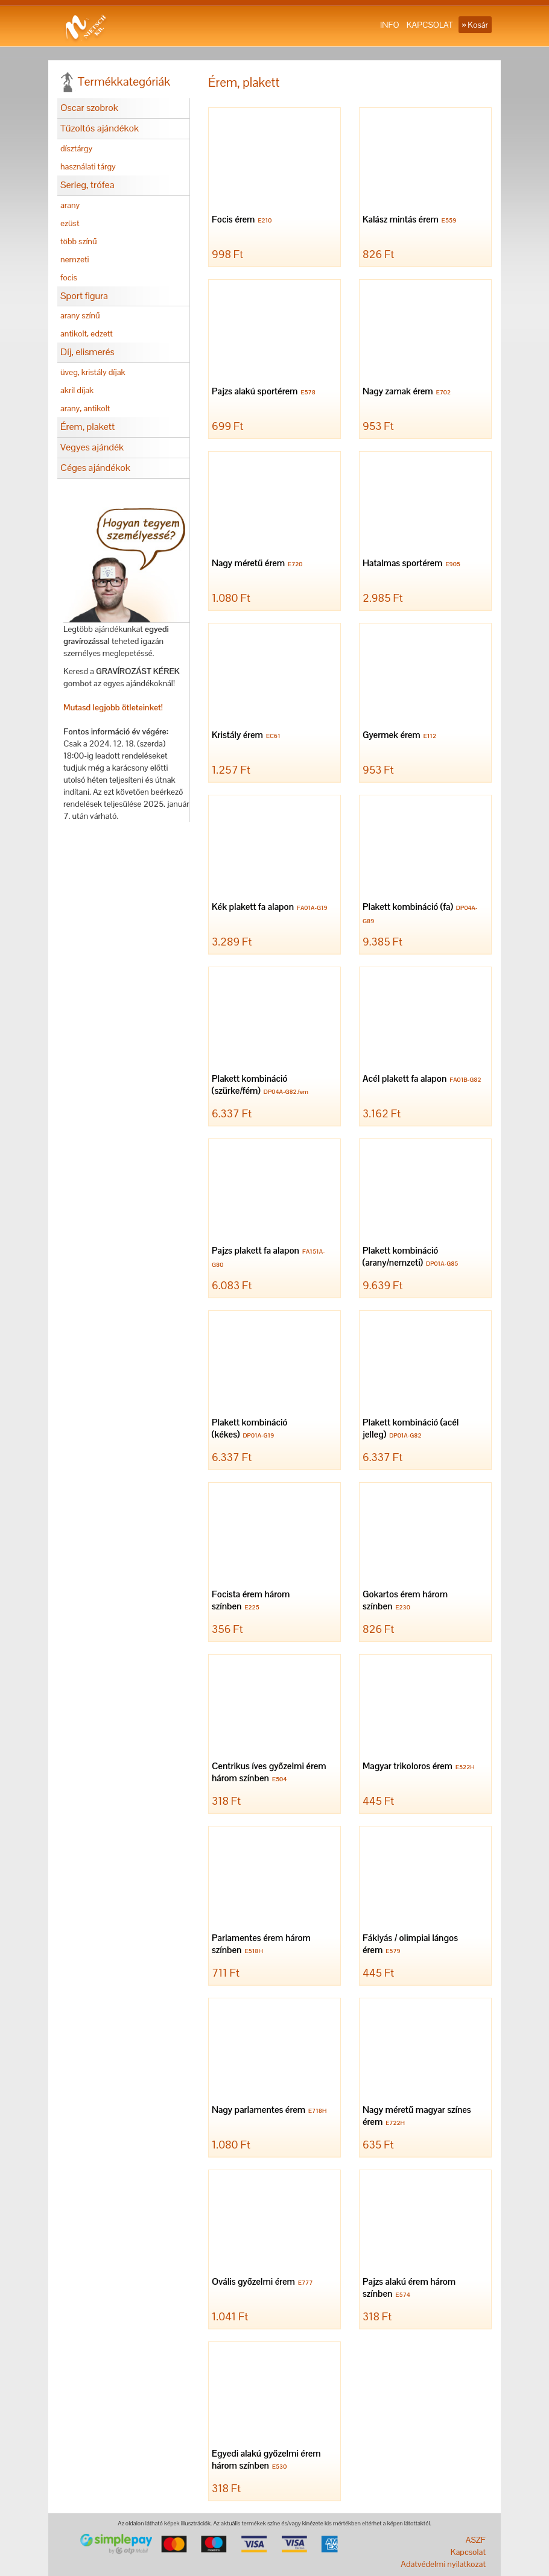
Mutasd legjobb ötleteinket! (113, 707)
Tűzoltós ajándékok (99, 128)
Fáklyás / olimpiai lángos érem (410, 1945)
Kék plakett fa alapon (271, 908)
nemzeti (74, 259)
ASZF (476, 2539)
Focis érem (243, 220)
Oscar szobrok (89, 107)
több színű (78, 241)
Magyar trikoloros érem (420, 1767)
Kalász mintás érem (411, 220)
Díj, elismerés (87, 352)
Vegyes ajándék (92, 447)
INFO (389, 24)
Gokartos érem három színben (405, 1601)
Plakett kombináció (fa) (420, 914)
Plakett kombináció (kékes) (249, 1429)
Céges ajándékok (95, 467)
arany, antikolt (85, 408)
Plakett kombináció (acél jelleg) (411, 1429)
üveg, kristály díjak (92, 372)
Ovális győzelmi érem (264, 2283)
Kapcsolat (468, 2551)
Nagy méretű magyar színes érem (417, 2117)
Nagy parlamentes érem (270, 2111)
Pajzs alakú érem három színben (409, 2289)
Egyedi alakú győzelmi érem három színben (266, 2460)
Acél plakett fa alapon (423, 1080)
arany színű (80, 315)
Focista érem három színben (251, 1601)
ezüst (70, 223)
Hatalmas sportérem (413, 564)
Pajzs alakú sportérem (265, 392)
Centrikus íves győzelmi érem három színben (269, 1773)
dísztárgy (76, 148)
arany (70, 205)
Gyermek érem (401, 736)
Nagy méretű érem (258, 564)
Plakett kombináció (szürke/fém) (261, 1086)
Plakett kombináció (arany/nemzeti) (412, 1258)
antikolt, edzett (86, 333)
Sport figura (84, 295)
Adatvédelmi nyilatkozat (443, 2564)
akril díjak (77, 390)
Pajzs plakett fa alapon (268, 1258)
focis (68, 277)
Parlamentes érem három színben (261, 1945)
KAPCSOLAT (430, 24)
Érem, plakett (87, 426)
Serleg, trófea (87, 184)
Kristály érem (248, 736)
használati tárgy (88, 166)
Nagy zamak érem (408, 392)
